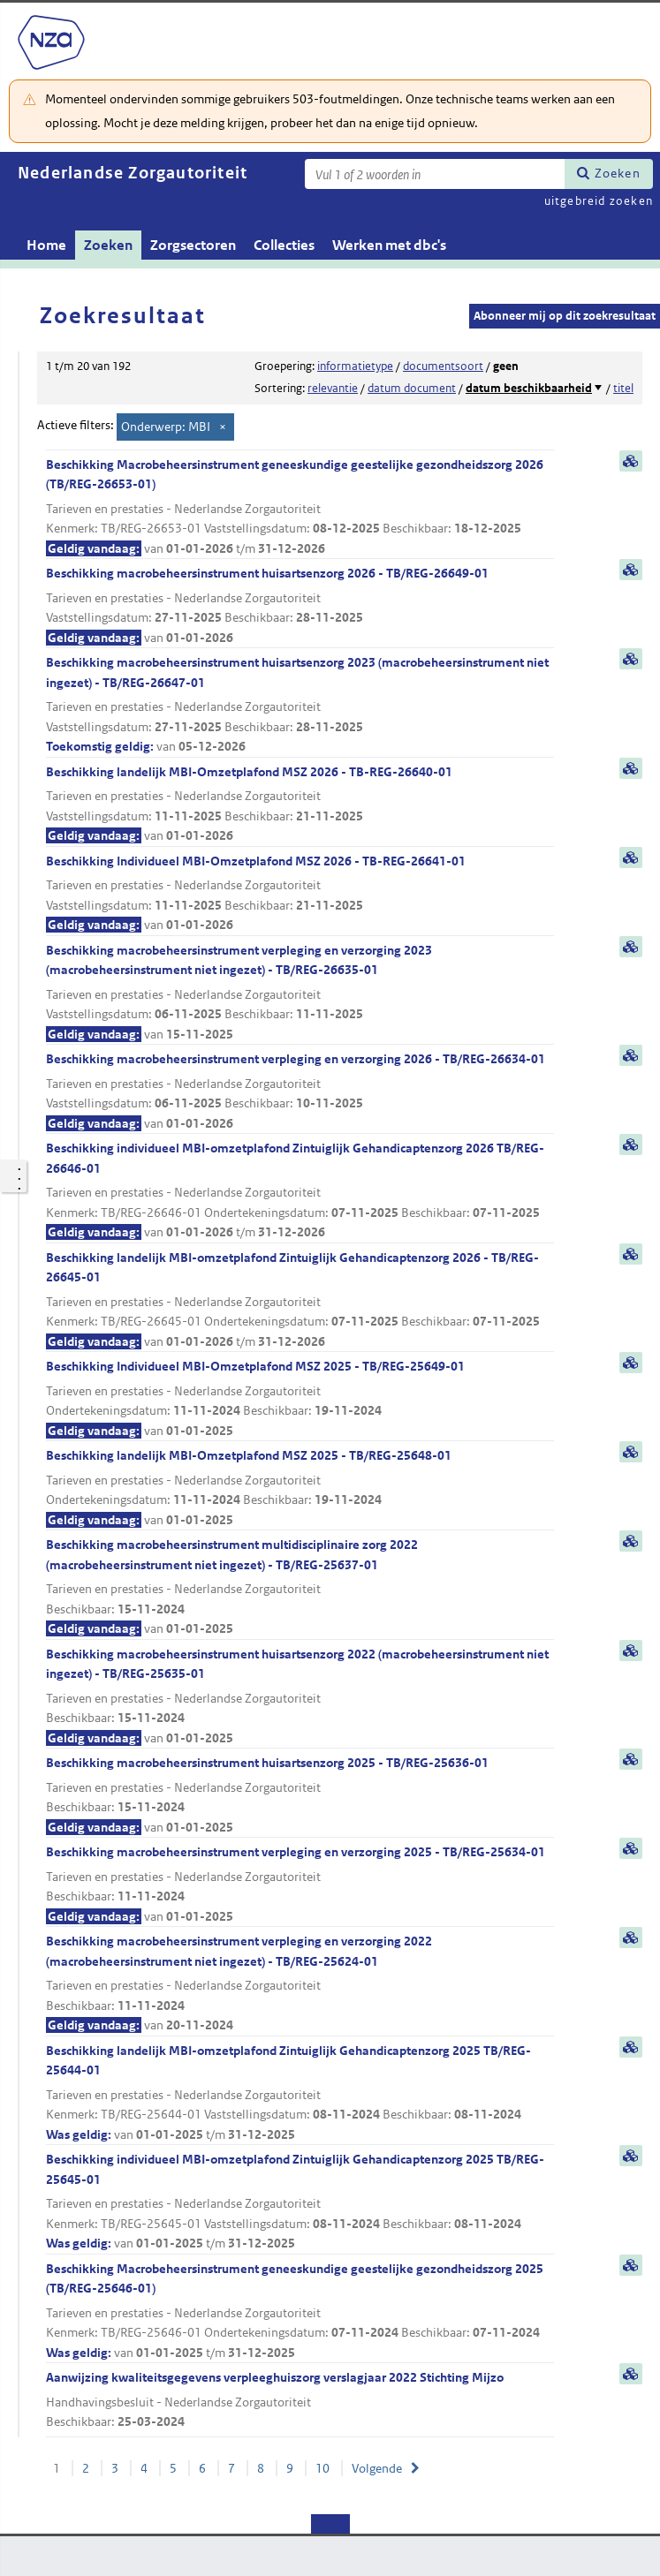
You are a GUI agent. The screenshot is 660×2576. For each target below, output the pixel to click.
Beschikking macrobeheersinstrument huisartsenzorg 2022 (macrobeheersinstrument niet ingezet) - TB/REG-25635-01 (300, 1697)
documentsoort (443, 366)
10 (322, 2468)
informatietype (355, 366)
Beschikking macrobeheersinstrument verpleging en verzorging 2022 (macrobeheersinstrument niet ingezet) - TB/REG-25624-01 (300, 1984)
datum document (412, 388)
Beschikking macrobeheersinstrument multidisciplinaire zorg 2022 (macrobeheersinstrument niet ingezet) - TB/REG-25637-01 (300, 1588)
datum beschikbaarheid (529, 388)
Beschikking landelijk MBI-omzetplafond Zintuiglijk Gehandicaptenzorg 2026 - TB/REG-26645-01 (300, 1301)
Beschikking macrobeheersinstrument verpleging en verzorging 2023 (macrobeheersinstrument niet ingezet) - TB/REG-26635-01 (300, 993)
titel (623, 388)
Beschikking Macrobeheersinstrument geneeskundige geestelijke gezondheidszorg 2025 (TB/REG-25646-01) (300, 2312)
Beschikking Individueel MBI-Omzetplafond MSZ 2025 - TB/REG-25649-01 (300, 1399)
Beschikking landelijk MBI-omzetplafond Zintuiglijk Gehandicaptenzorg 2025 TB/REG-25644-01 (300, 2094)
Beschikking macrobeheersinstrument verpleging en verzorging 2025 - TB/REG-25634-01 (300, 1885)
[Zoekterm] (435, 174)
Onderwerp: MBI (165, 426)
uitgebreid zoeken (598, 200)
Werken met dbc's (389, 245)
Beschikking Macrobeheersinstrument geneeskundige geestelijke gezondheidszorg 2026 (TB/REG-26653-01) (300, 508)
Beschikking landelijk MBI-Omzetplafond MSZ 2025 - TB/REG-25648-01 (300, 1488)
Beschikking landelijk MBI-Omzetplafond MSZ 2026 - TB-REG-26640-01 (300, 805)
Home (46, 245)
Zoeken (618, 173)
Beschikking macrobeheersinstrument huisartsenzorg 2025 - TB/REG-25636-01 (300, 1796)
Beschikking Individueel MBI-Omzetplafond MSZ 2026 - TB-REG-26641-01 (300, 894)
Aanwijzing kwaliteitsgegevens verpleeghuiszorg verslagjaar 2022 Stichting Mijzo (300, 2400)
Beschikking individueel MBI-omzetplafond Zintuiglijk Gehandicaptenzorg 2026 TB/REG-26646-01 (300, 1191)
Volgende (377, 2468)
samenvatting (630, 461)
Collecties (284, 245)
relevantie (332, 388)
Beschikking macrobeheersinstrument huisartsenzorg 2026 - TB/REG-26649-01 (300, 606)
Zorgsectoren (193, 245)
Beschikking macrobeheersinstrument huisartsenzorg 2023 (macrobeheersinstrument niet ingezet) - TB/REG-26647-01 (300, 705)
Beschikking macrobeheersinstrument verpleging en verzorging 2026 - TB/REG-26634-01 (300, 1092)
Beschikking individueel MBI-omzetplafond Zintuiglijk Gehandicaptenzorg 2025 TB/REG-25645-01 (300, 2202)
